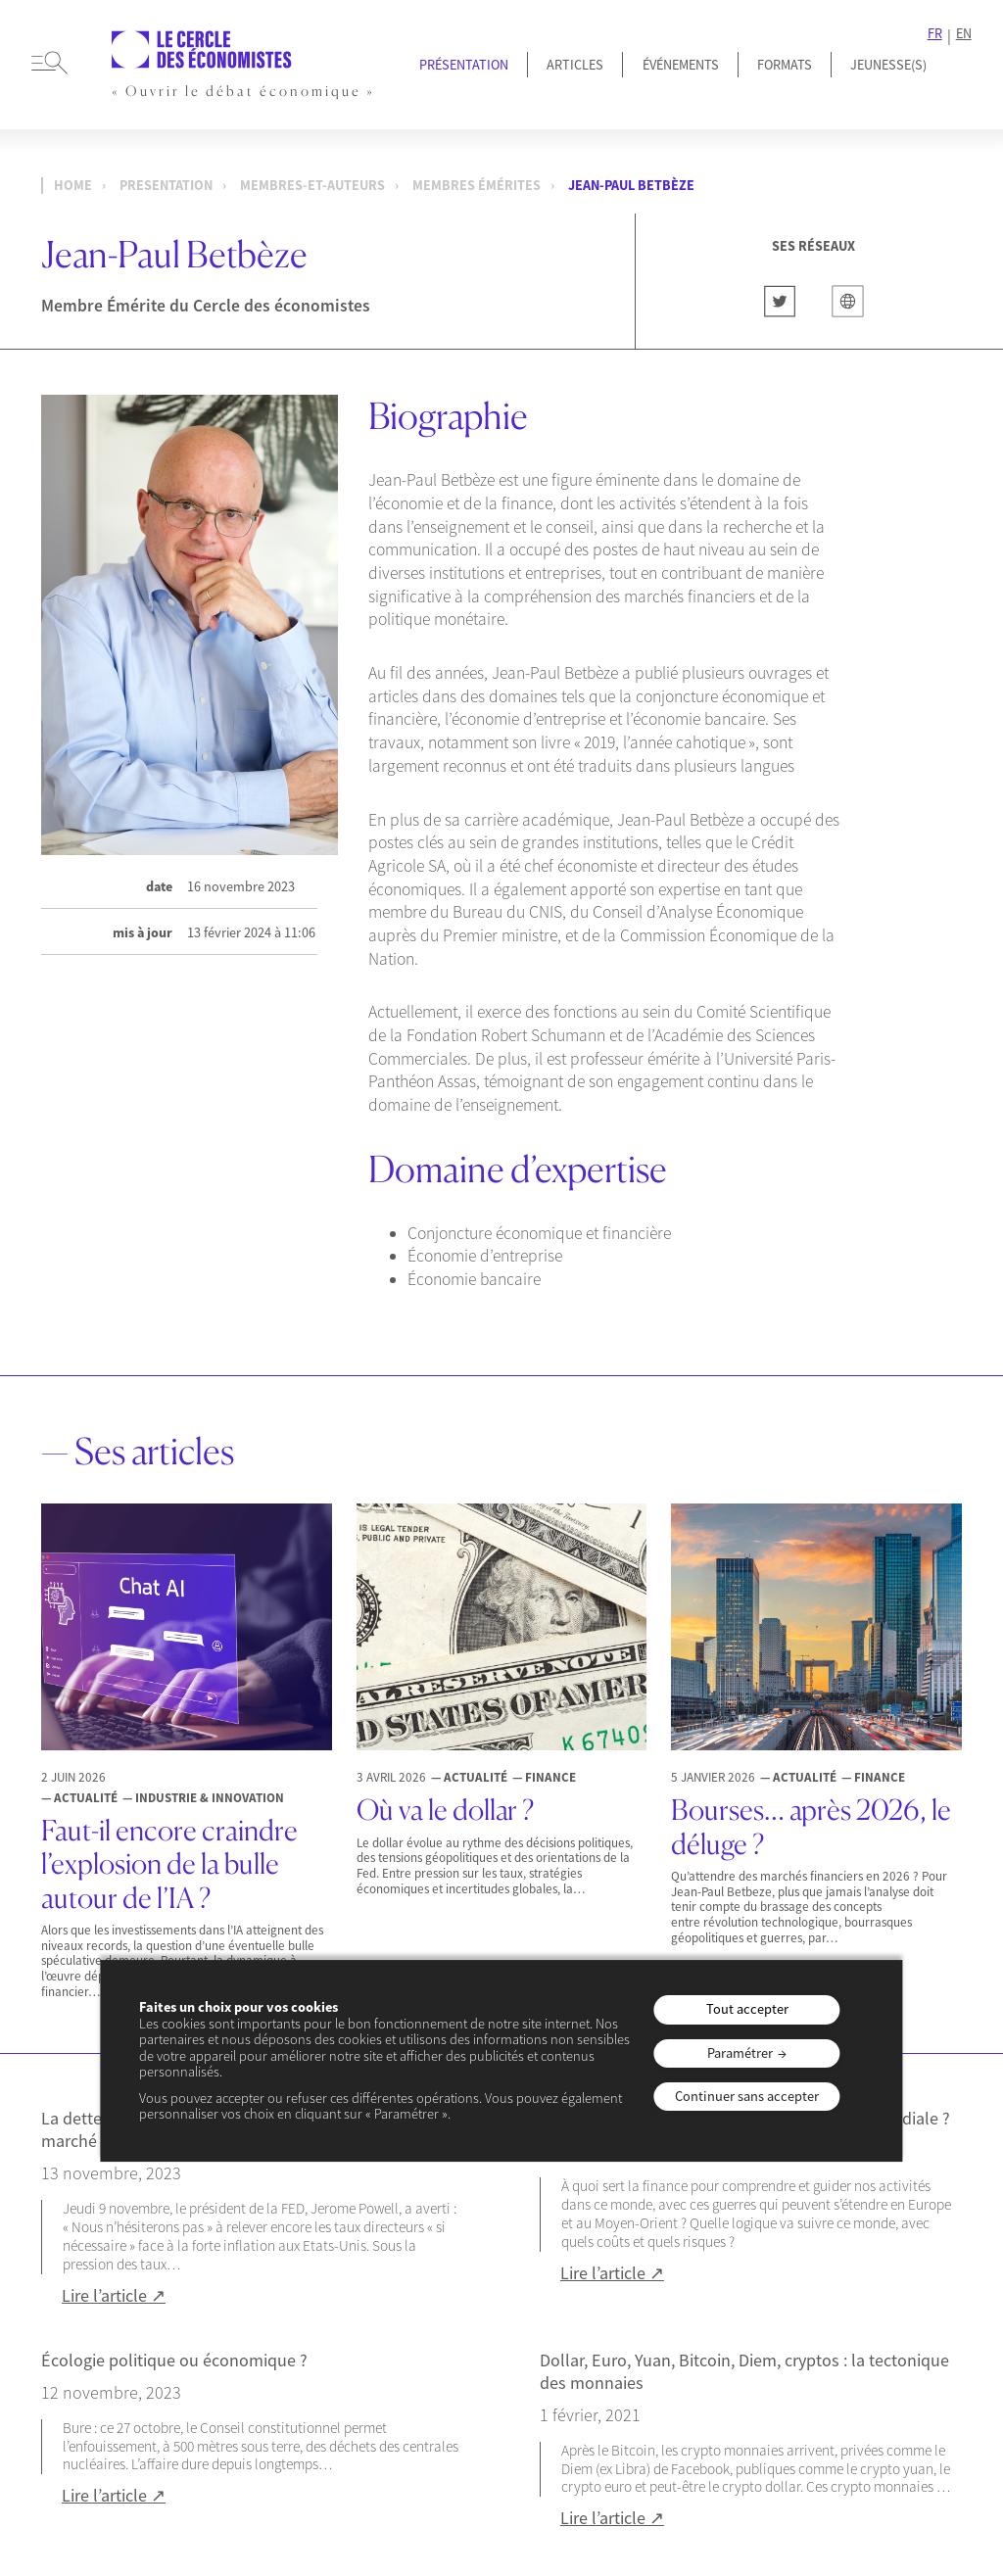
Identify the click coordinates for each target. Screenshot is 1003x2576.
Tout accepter (747, 2010)
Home (73, 185)
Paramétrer (740, 2053)
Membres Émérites (476, 185)
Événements (681, 64)
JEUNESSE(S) (888, 64)
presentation (166, 185)
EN (964, 33)
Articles (575, 64)
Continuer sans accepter (747, 2096)
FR (935, 33)
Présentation (463, 64)
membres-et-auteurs (312, 185)
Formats (784, 64)
